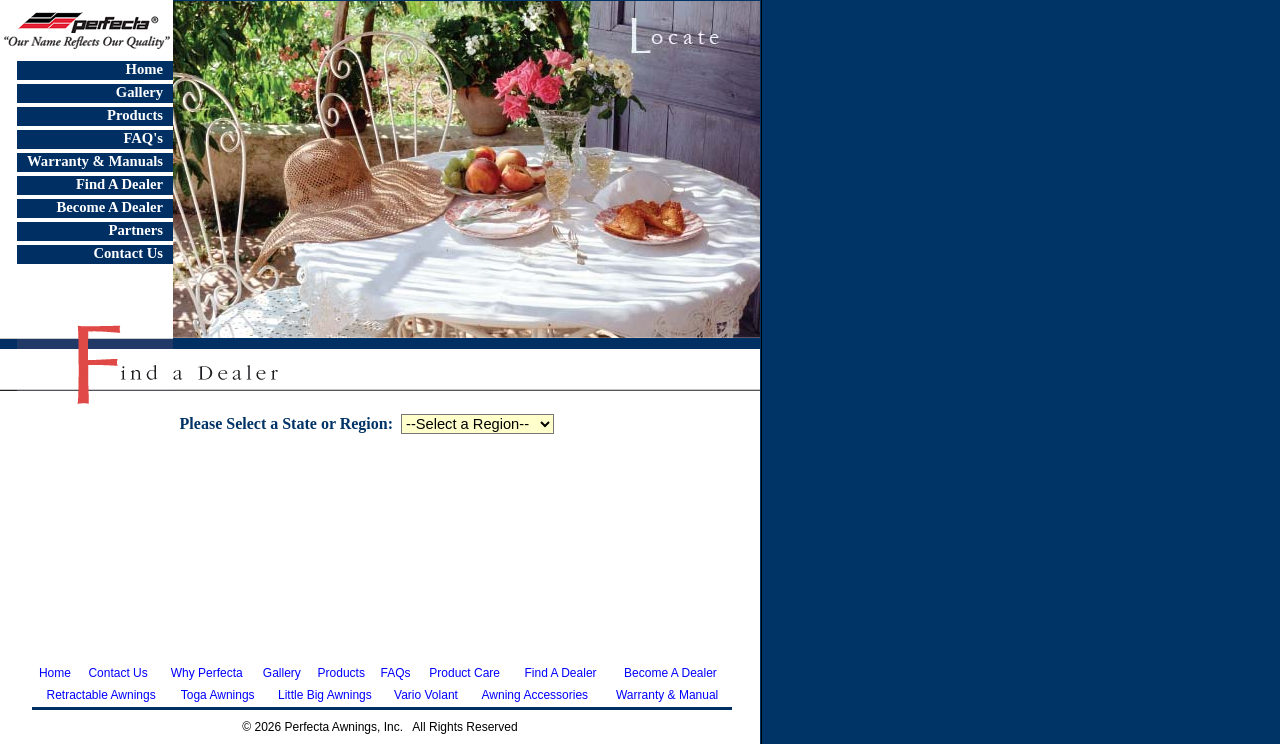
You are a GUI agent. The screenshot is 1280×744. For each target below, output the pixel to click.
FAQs (396, 673)
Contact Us (128, 253)
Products (135, 115)
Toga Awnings (218, 695)
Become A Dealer (109, 207)
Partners (135, 230)
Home (144, 69)
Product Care (464, 673)
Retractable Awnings (100, 695)
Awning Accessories (535, 695)
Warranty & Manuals (95, 161)
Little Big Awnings (325, 695)
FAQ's (143, 138)
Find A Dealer (119, 184)
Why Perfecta (207, 673)
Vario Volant (426, 695)
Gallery (139, 92)
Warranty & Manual (667, 695)
